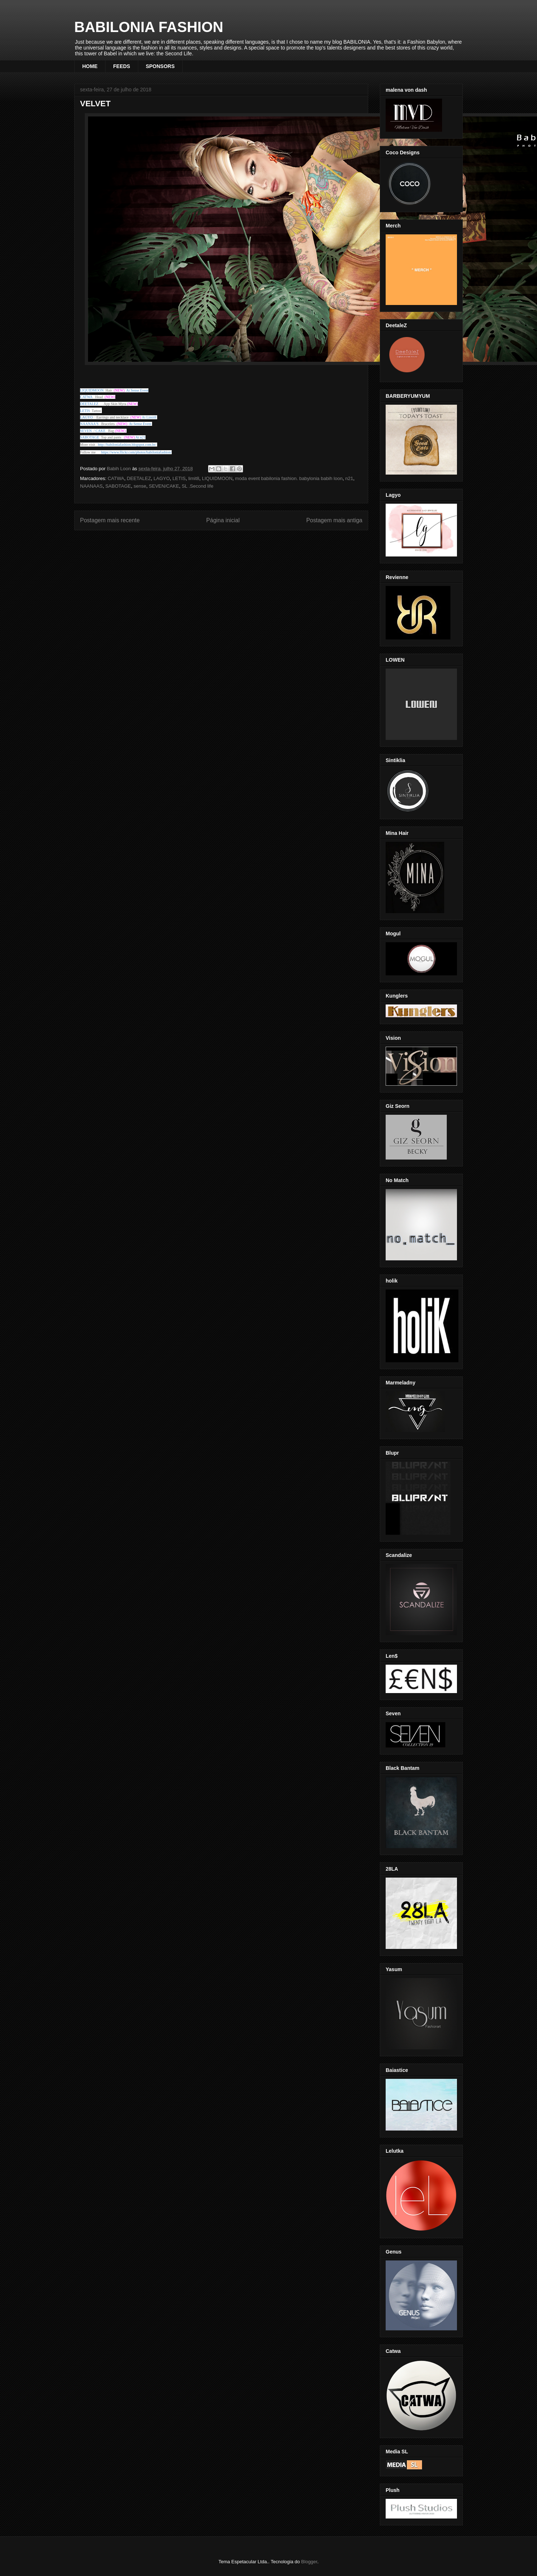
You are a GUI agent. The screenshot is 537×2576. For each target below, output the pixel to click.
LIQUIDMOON (217, 478)
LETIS (179, 478)
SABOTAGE (118, 486)
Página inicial (223, 520)
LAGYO (86, 417)
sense (140, 486)
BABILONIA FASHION (148, 27)
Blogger (309, 2561)
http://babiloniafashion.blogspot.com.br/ (127, 445)
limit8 (193, 478)
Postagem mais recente (110, 520)
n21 (349, 478)
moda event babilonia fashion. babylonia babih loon (289, 478)
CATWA (116, 478)
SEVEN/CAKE (164, 486)
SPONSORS (160, 66)
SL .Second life (197, 486)
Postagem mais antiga (334, 520)
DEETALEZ (139, 478)
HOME (90, 66)
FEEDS (121, 66)
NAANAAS (91, 486)
